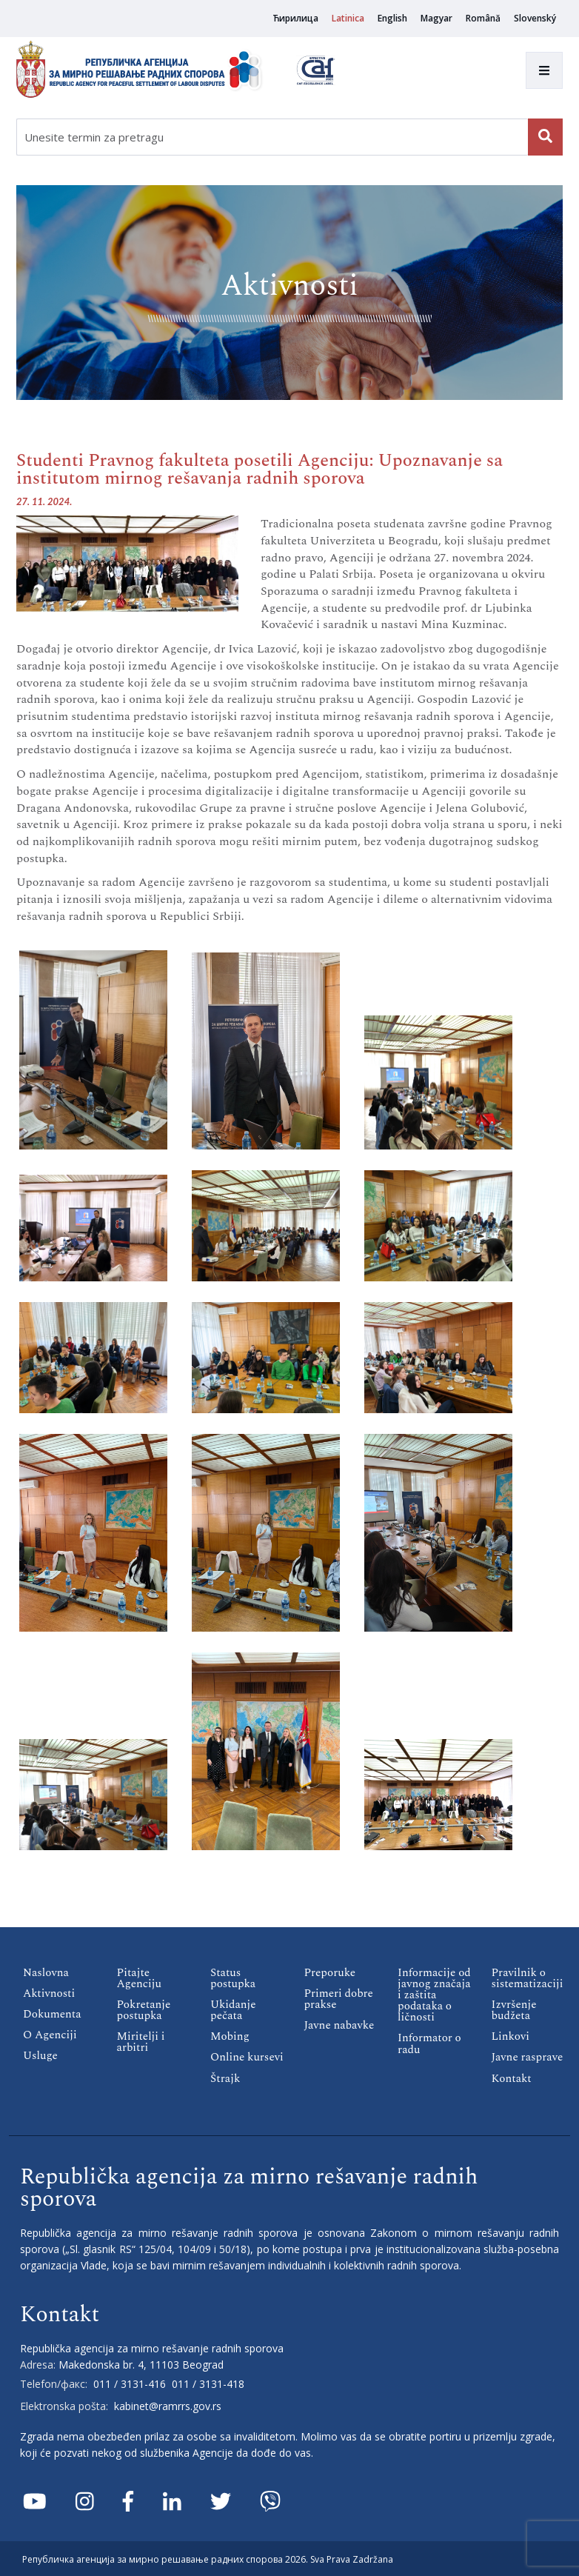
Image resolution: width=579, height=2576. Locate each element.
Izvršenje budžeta (514, 2010)
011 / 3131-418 (208, 2383)
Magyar (436, 18)
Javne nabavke (339, 2025)
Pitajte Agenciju (139, 1978)
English (392, 18)
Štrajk (225, 2077)
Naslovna (45, 1972)
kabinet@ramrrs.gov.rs (167, 2405)
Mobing (229, 2036)
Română (483, 18)
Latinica (348, 18)
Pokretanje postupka (143, 2010)
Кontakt (512, 2077)
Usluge (40, 2055)
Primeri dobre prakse (338, 1999)
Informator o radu (429, 2043)
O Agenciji (49, 2034)
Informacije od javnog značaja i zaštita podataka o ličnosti (434, 1995)
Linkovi (510, 2036)
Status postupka (232, 1978)
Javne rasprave (527, 2057)
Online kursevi (246, 2057)
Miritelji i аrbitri (141, 2042)
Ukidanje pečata (232, 2010)
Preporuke (329, 1972)
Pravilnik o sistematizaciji (527, 1978)
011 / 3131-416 (129, 2383)
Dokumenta (52, 2014)
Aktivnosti (49, 1993)
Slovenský (535, 18)
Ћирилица (295, 18)
